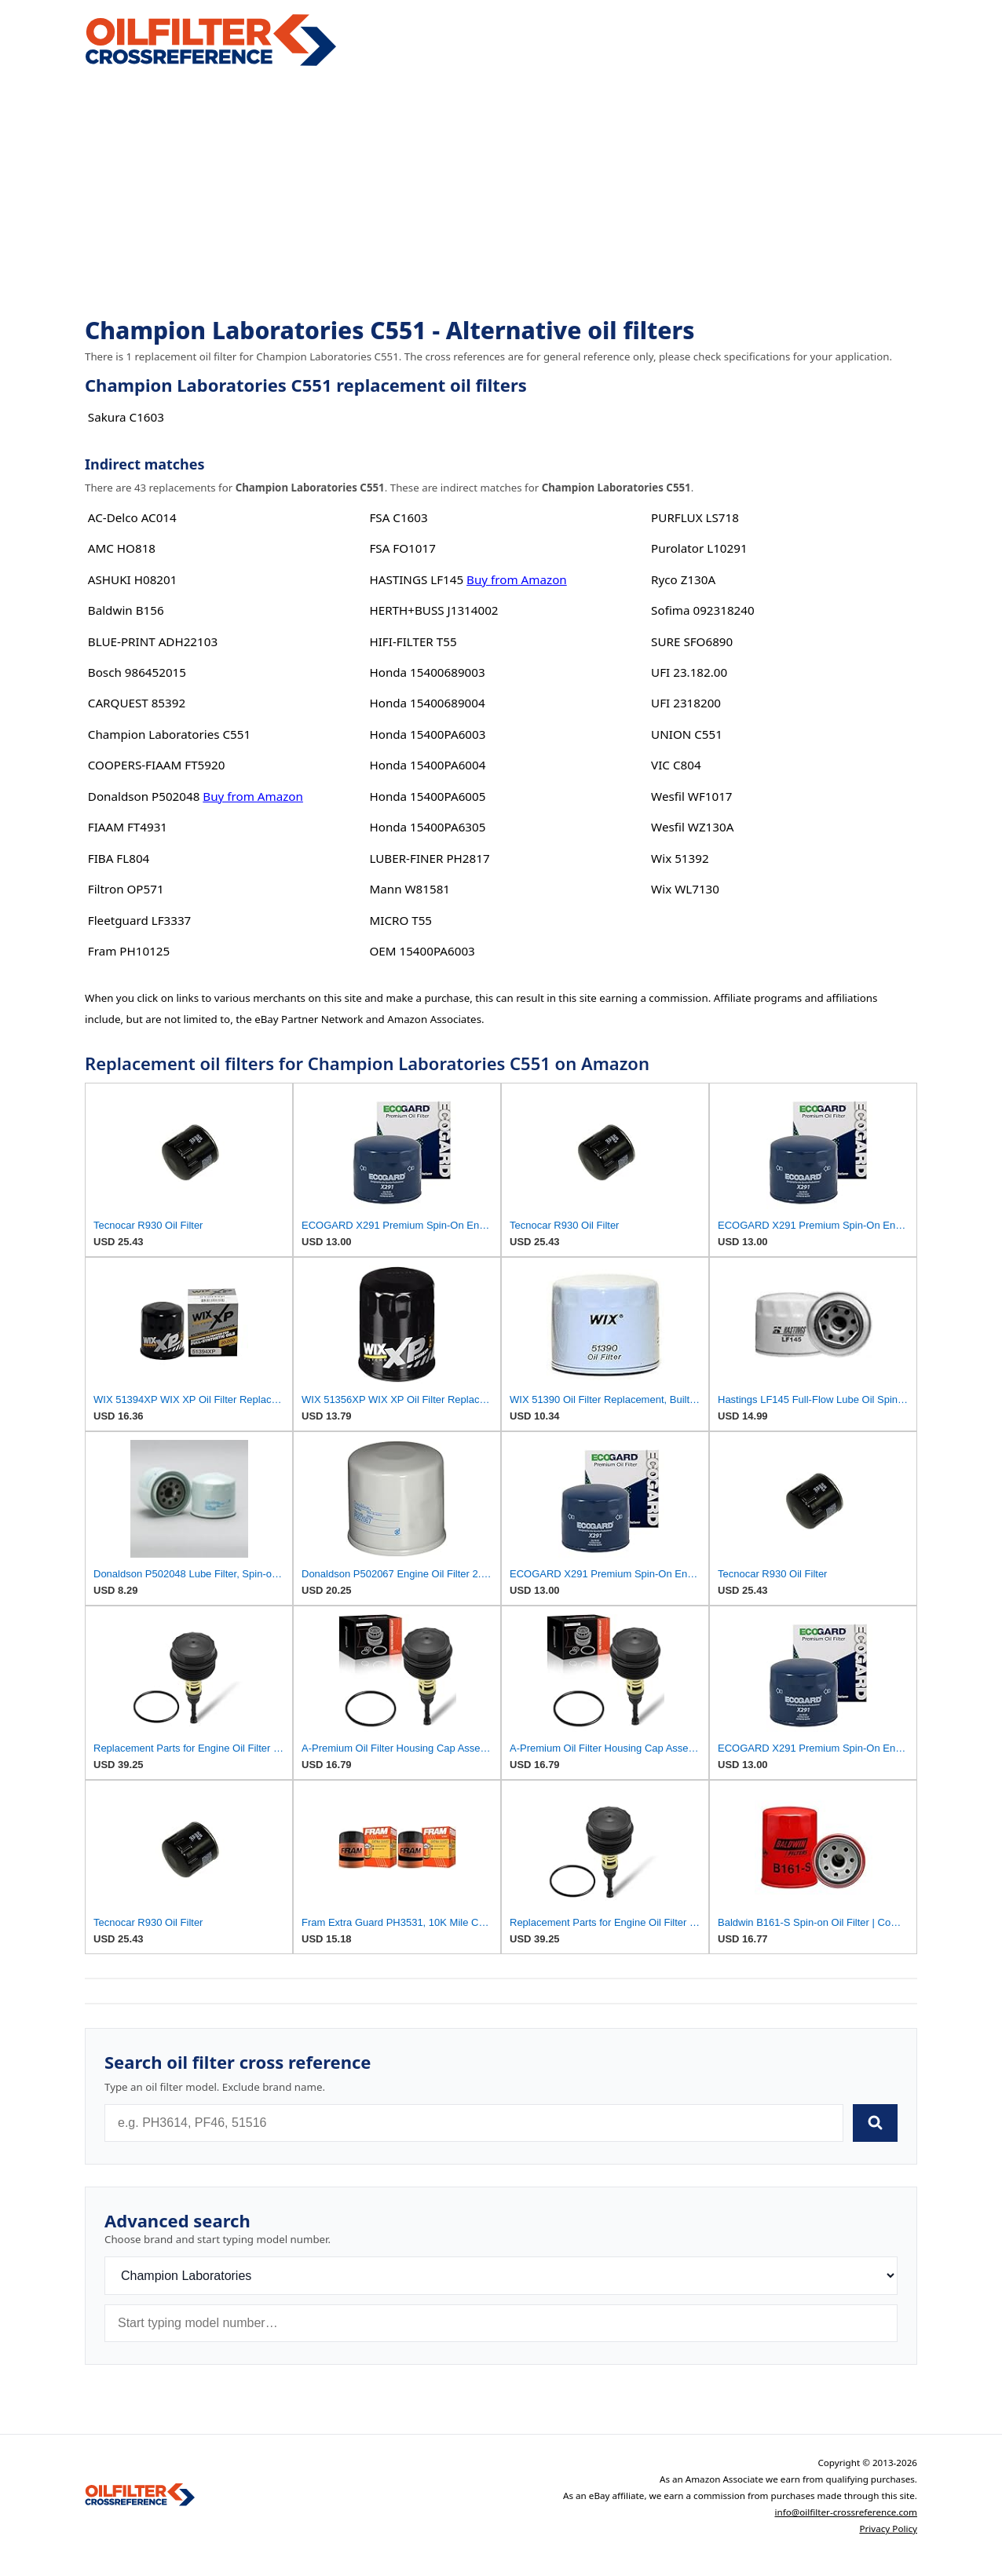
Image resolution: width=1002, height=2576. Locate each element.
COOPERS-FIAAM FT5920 (156, 765)
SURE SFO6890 (692, 641)
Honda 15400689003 (427, 672)
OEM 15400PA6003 (421, 951)
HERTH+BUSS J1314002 (433, 610)
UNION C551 (686, 734)
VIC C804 (675, 765)
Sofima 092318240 (703, 610)
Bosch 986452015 (137, 672)
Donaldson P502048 (144, 796)
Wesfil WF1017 (691, 796)
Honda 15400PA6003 (427, 734)
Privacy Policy (888, 2528)
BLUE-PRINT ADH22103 (153, 641)
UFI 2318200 (686, 703)
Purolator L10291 (699, 548)
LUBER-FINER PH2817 (429, 858)
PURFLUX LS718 (695, 517)
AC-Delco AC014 (132, 517)
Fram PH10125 (129, 951)
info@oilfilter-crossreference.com (845, 2512)
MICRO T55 (400, 920)
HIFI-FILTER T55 (412, 641)
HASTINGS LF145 (416, 579)
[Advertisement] (501, 193)
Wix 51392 (679, 858)
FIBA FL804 (118, 858)
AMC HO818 (121, 548)
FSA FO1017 (402, 548)
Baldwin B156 (126, 610)
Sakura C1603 (126, 417)
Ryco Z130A (683, 579)
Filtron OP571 (126, 889)
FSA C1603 (398, 517)
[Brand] (501, 2275)
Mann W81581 (409, 889)
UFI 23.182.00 (689, 672)
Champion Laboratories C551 (169, 734)
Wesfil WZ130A (692, 827)
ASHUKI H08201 (132, 579)
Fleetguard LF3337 (140, 920)
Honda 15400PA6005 (427, 796)
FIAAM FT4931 (127, 827)
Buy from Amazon (253, 796)
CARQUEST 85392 (136, 703)
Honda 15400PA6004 (427, 765)
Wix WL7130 (685, 889)
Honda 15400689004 (427, 703)
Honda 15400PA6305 (427, 827)
